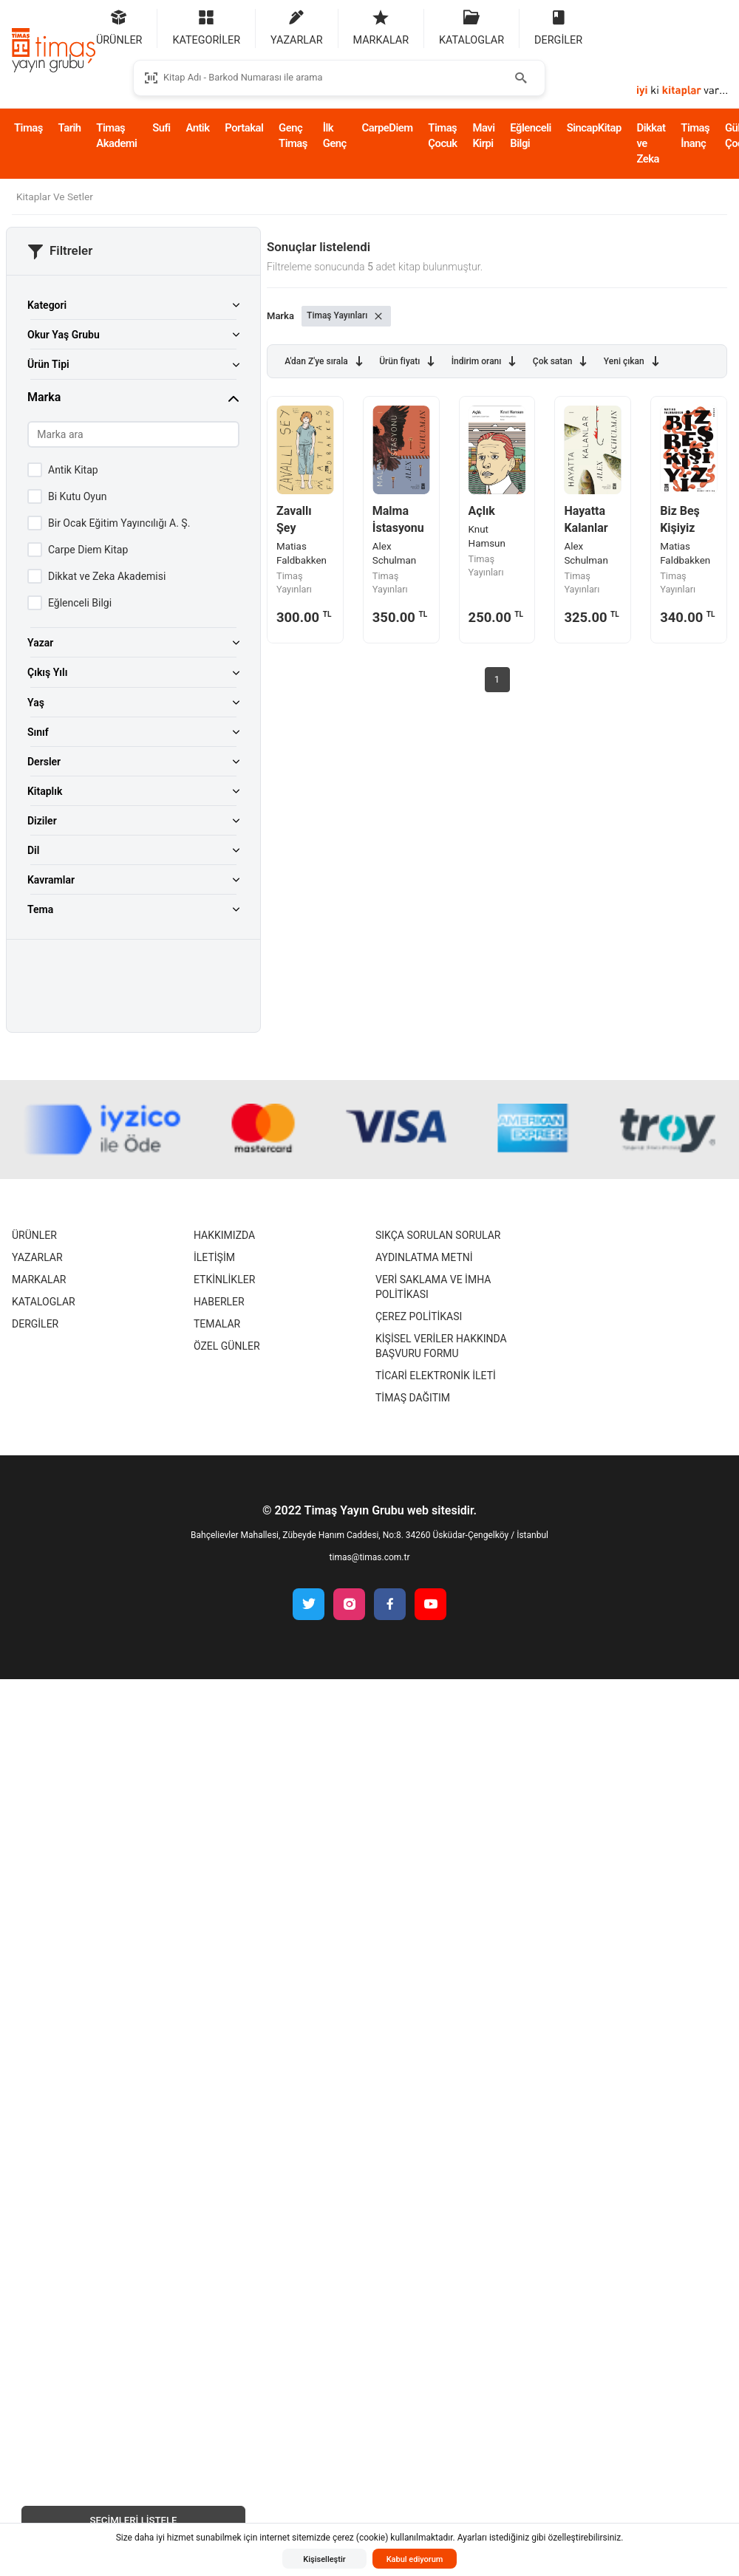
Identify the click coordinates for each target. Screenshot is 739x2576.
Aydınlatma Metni (424, 1257)
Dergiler (35, 1324)
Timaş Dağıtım (412, 1398)
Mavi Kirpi (483, 135)
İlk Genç (335, 135)
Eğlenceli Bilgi (530, 135)
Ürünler (34, 1235)
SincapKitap (594, 127)
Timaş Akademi (116, 135)
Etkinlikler (224, 1279)
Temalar (217, 1324)
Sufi (161, 127)
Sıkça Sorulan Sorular (437, 1235)
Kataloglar (43, 1302)
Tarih (69, 127)
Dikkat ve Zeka (651, 143)
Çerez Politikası (418, 1316)
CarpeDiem (387, 127)
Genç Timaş (293, 135)
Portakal (244, 127)
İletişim (214, 1257)
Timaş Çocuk (442, 135)
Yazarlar (37, 1257)
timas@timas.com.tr (370, 1557)
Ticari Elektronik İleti (435, 1375)
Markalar (39, 1279)
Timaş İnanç (695, 135)
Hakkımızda (224, 1235)
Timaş (28, 127)
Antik (197, 127)
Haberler (219, 1302)
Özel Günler (227, 1346)
